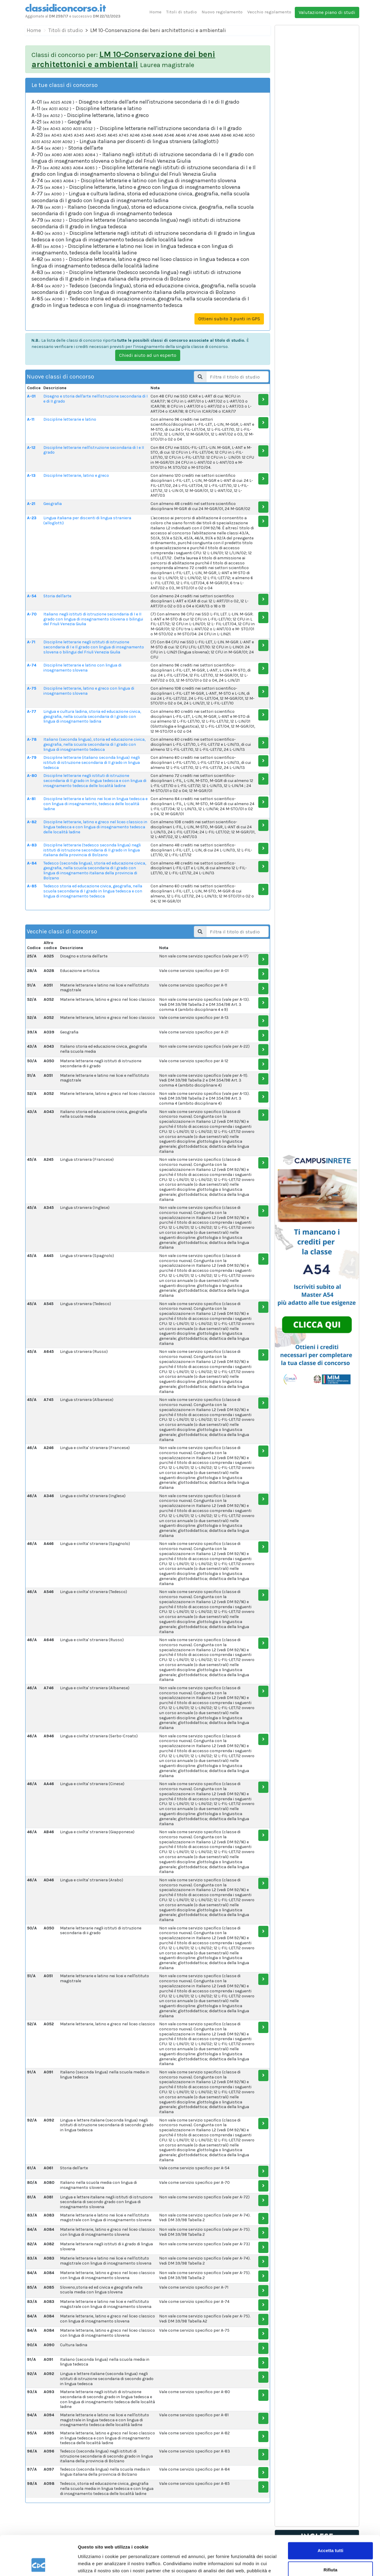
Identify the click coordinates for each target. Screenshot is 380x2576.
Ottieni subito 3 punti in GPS (229, 319)
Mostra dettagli (94, 2564)
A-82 (32, 821)
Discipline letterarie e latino (69, 419)
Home (155, 12)
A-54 (31, 596)
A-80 (32, 775)
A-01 (31, 396)
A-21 (31, 503)
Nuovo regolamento (222, 12)
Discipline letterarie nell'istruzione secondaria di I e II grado (93, 450)
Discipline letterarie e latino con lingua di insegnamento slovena (82, 668)
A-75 (31, 688)
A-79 (32, 757)
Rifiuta (331, 2532)
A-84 (32, 863)
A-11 (30, 419)
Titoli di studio (181, 12)
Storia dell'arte (57, 596)
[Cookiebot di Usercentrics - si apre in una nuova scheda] (38, 2564)
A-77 (31, 711)
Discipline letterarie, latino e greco (76, 475)
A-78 (32, 739)
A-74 (31, 665)
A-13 (31, 475)
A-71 (31, 642)
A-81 (31, 798)
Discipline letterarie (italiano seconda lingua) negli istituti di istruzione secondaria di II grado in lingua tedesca (91, 762)
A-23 (32, 517)
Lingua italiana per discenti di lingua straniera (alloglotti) (87, 520)
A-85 (32, 886)
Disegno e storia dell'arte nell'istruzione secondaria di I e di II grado (95, 399)
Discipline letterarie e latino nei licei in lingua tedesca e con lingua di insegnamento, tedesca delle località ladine (95, 803)
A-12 (31, 447)
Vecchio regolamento (269, 12)
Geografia (52, 503)
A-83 (32, 845)
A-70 (32, 614)
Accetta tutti (330, 2513)
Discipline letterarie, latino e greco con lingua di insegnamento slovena (88, 691)
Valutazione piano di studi (327, 12)
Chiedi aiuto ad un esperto (147, 355)
